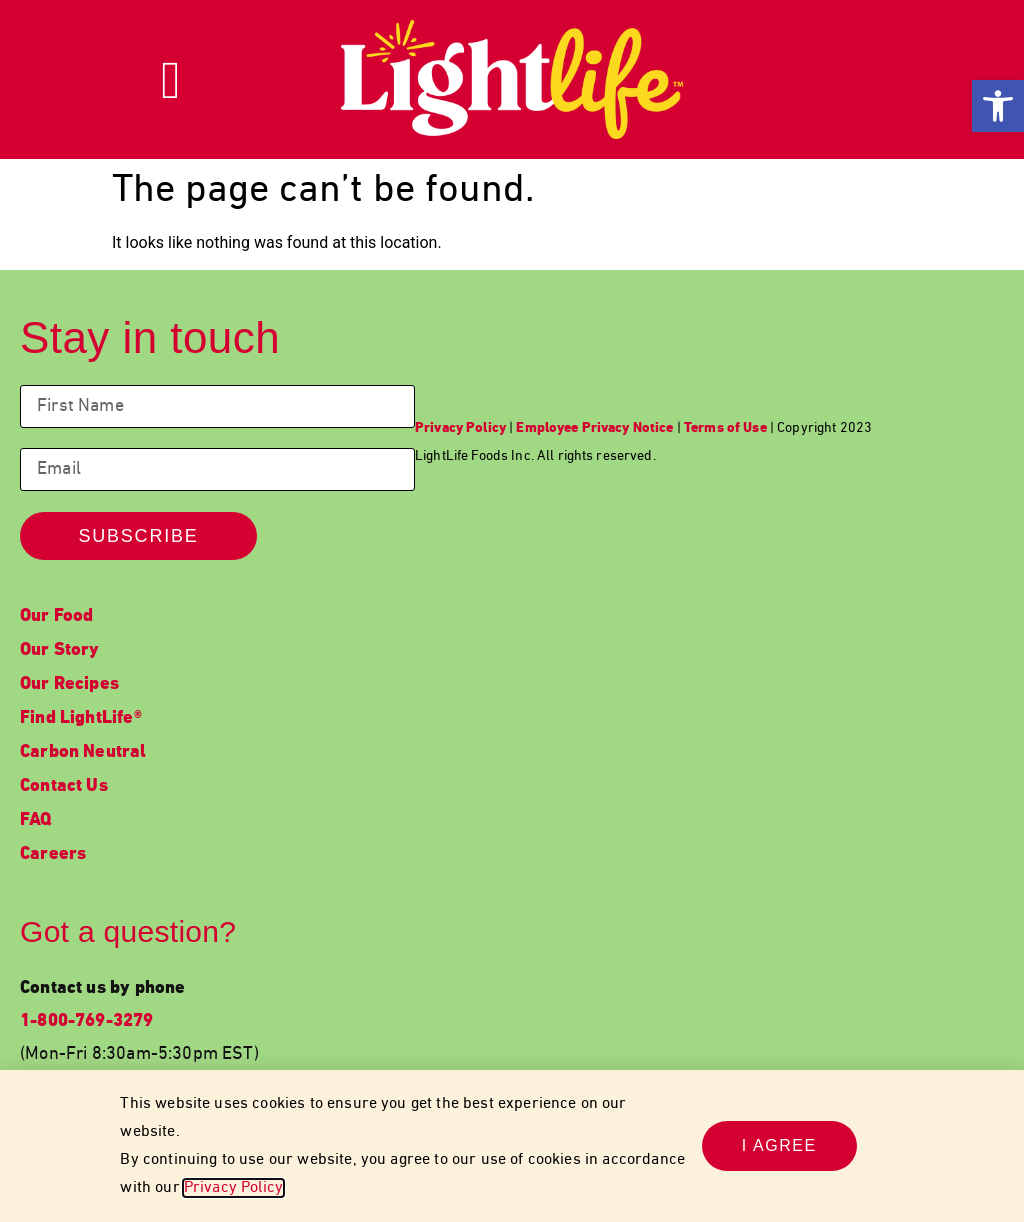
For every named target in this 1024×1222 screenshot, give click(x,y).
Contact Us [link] (64, 786)
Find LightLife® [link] (81, 718)
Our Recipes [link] (69, 684)
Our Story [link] (60, 650)
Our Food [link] (56, 616)
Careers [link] (53, 854)
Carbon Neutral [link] (83, 752)
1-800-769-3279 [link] (87, 1021)
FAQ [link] (36, 820)
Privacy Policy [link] (233, 1188)
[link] (998, 106)
